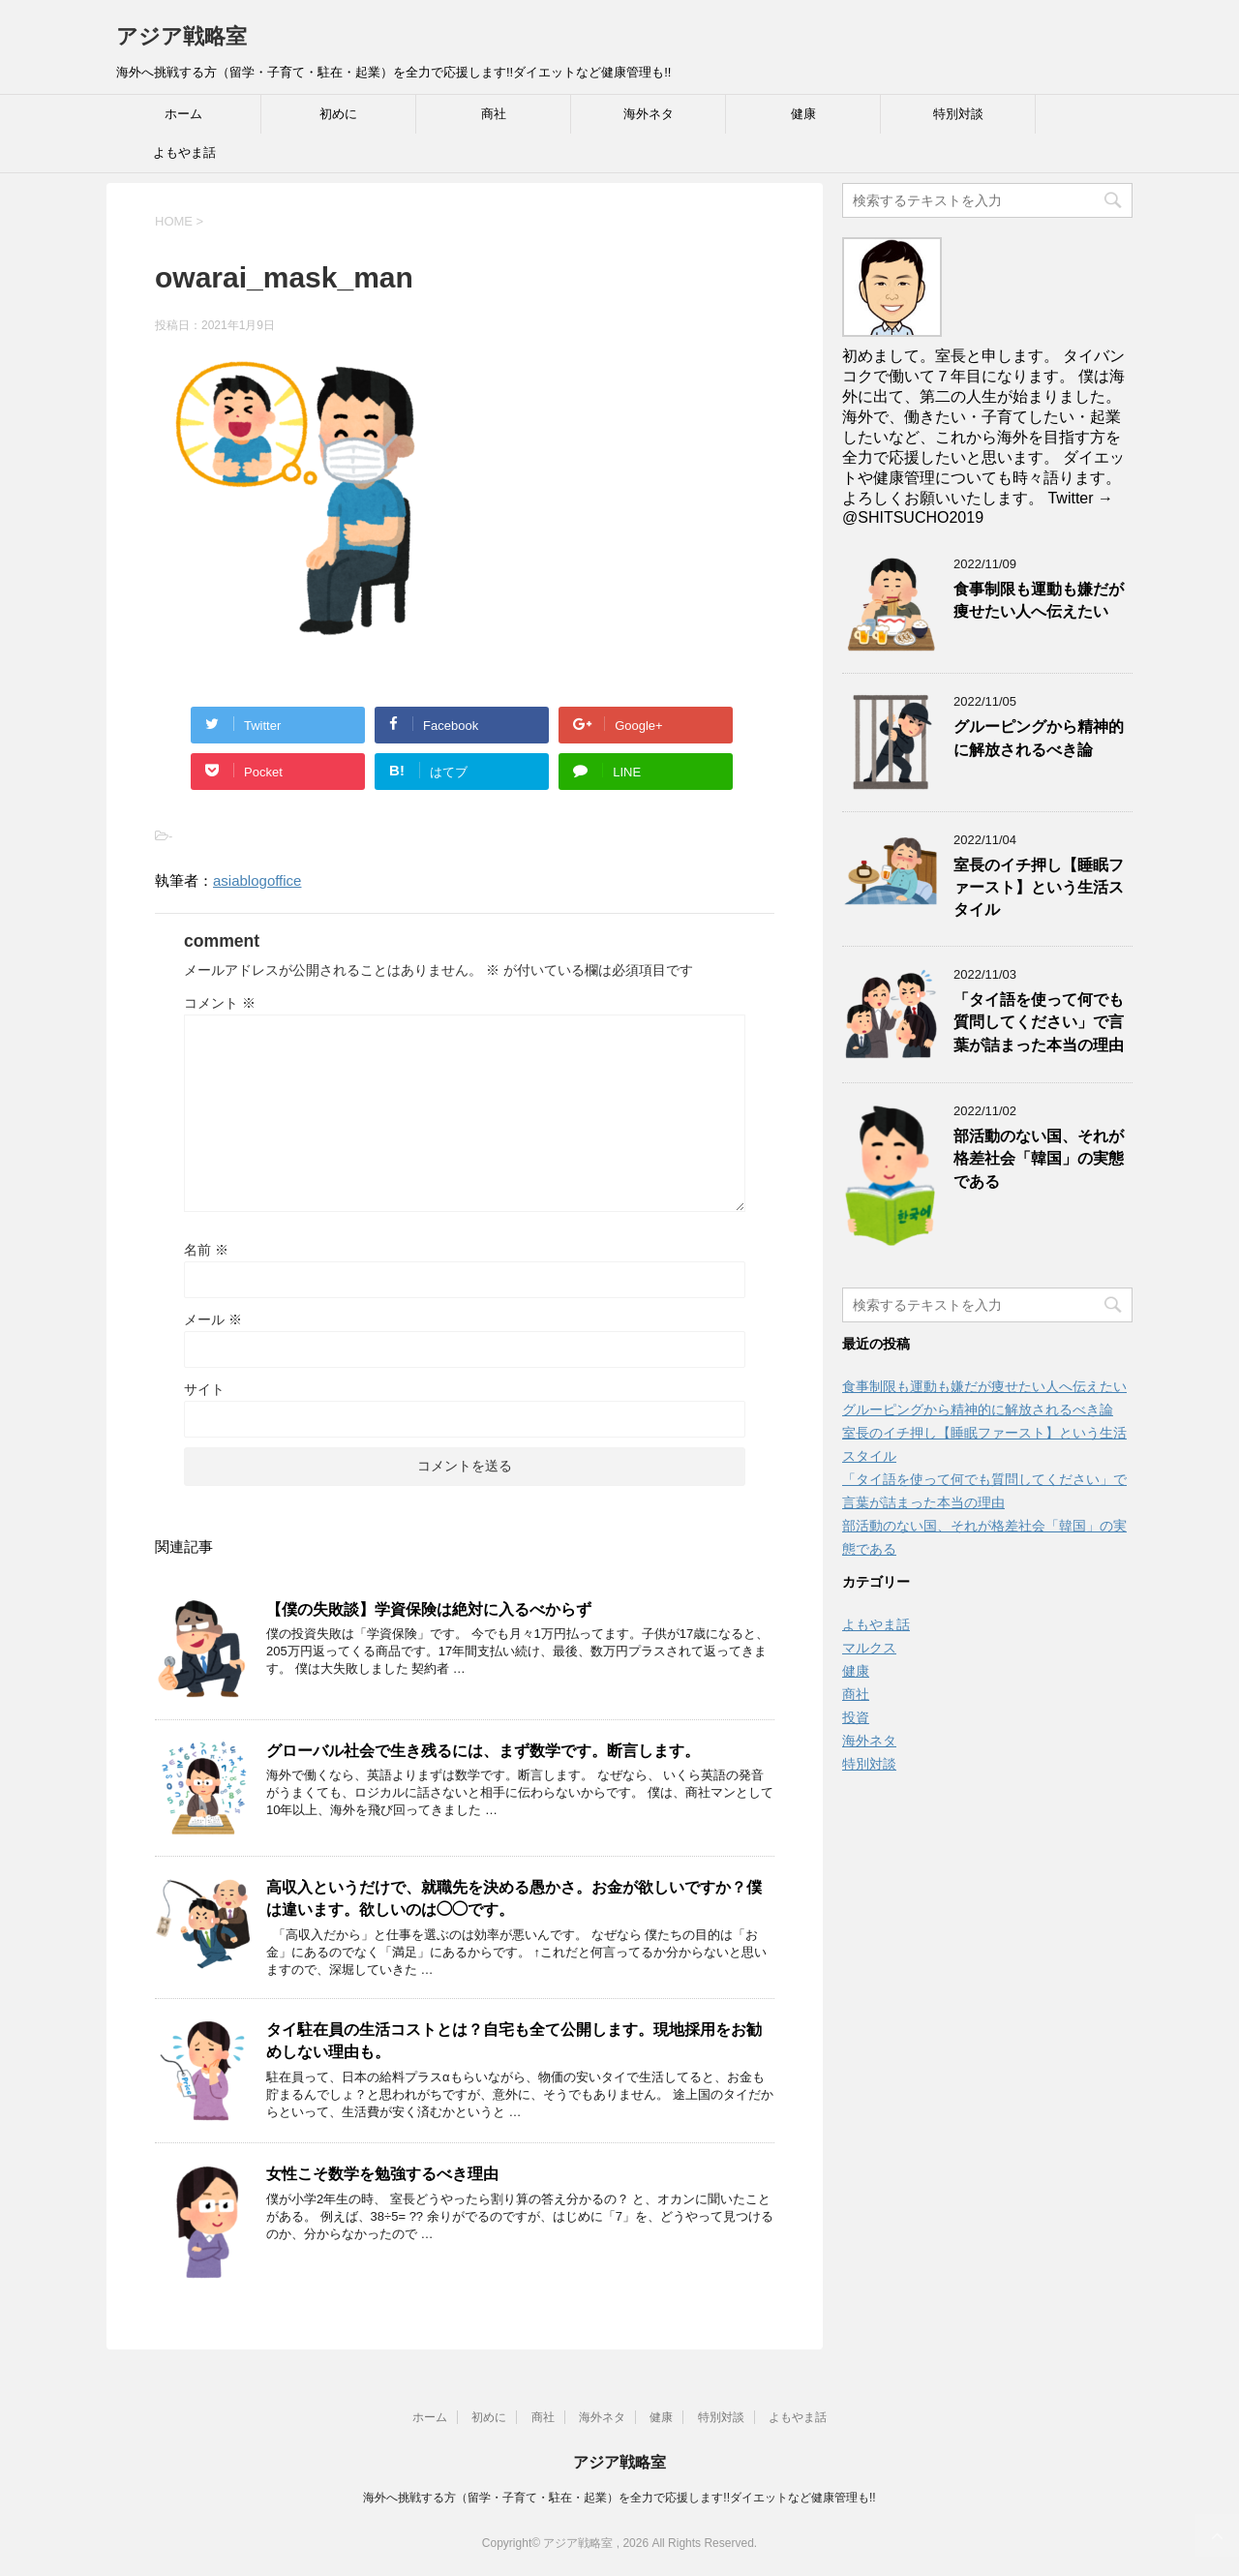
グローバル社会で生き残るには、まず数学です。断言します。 (483, 1751)
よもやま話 (184, 152)
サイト (204, 1389)
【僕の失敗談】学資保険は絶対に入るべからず (428, 1609)
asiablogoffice (257, 880)
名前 (206, 1250)
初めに (338, 113)
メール (213, 1319)
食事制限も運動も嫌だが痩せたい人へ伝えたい (1038, 600)
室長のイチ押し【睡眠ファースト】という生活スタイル (1038, 888)
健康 (803, 113)
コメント (220, 1003)
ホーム (183, 113)
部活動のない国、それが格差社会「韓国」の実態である (1038, 1159)
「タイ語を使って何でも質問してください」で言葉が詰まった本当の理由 (1038, 1022)
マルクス (869, 1647)
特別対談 (958, 113)
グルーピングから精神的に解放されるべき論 (1038, 737)
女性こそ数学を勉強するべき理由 (382, 2174)
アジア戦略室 (181, 36)
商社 (493, 113)
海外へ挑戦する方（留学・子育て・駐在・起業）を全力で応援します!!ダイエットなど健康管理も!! (619, 2497)
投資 (855, 1717)
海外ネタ (648, 113)
